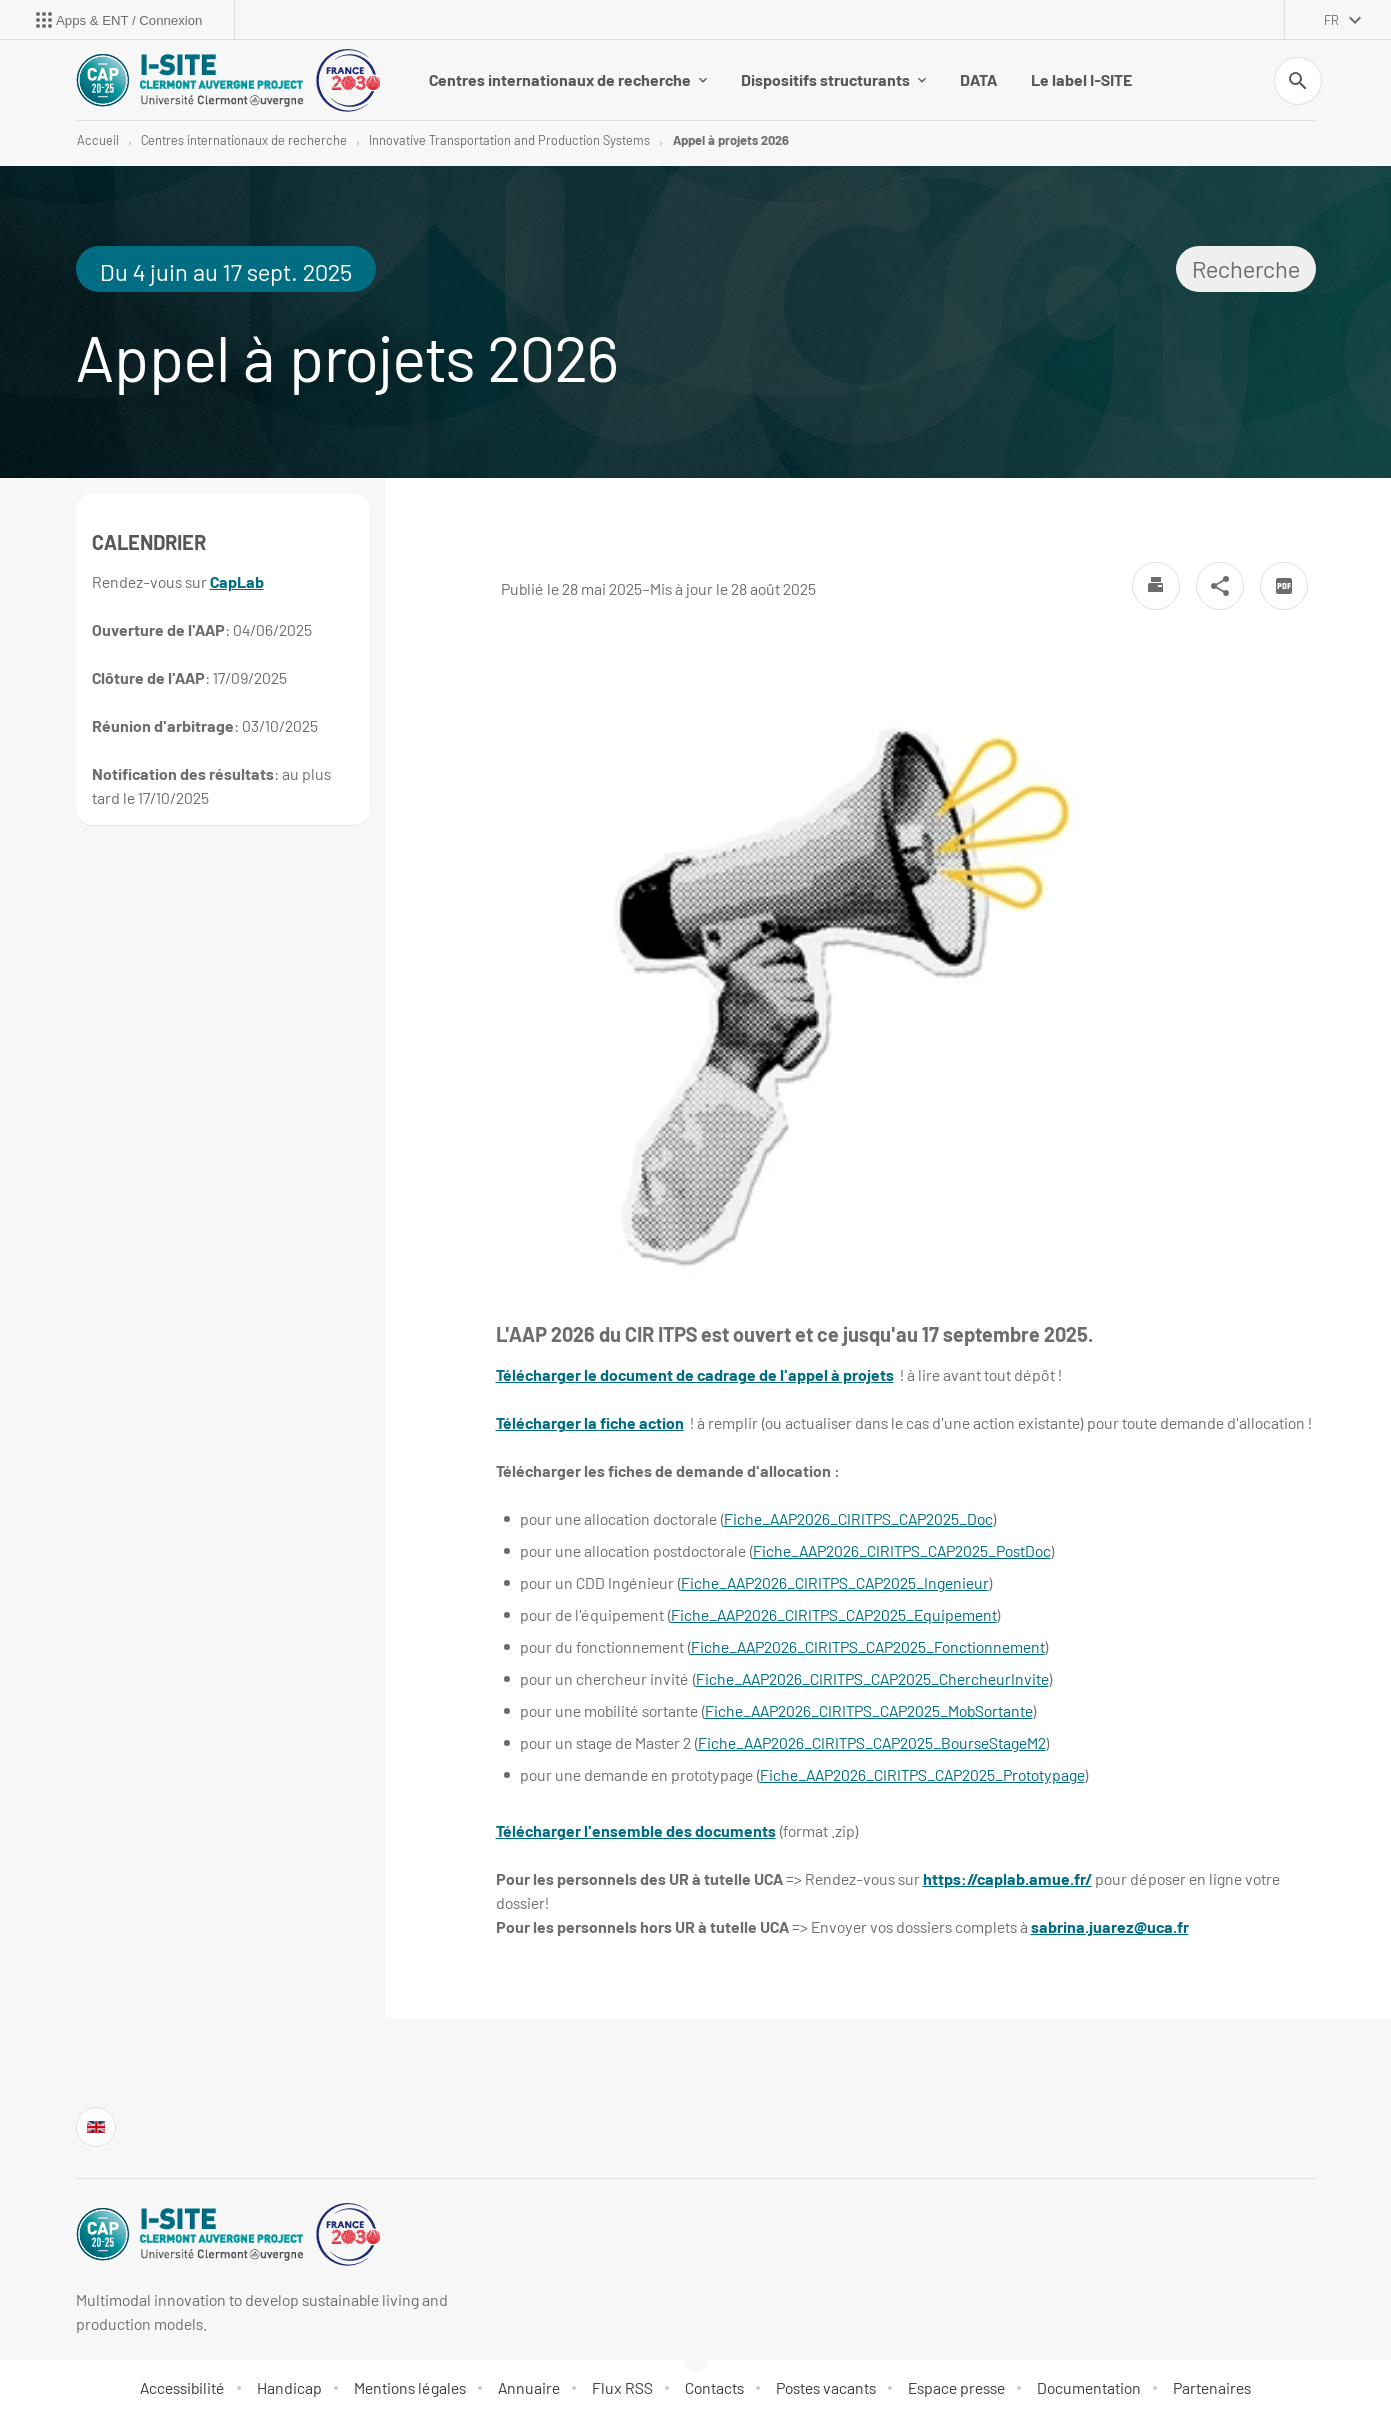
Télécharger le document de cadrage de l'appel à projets (695, 1374)
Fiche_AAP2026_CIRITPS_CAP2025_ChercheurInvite (872, 1678)
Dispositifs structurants (833, 79)
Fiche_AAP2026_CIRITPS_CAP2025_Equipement (834, 1614)
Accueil (98, 140)
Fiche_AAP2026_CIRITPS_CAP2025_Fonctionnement (868, 1646)
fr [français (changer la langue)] (1331, 20)
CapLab (237, 581)
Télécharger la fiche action (590, 1422)
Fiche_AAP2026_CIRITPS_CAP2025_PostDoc (902, 1550)
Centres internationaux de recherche (568, 79)
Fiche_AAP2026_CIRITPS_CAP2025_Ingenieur (835, 1582)
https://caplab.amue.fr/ (1007, 1878)
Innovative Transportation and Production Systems (509, 140)
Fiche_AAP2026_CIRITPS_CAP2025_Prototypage (922, 1774)
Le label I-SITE (1081, 79)
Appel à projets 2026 (731, 140)
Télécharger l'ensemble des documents (636, 1830)
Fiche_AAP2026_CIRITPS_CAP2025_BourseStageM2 (872, 1742)
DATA (978, 79)
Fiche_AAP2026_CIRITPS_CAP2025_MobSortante (869, 1710)
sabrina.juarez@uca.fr (1110, 1926)
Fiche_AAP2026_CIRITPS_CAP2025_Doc (858, 1518)
